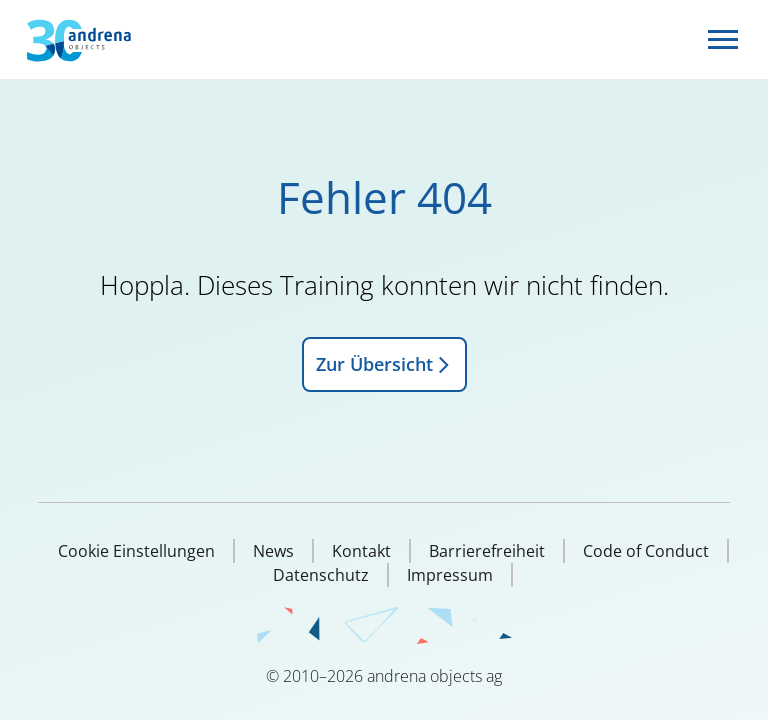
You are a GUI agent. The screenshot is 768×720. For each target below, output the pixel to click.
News (273, 551)
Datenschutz (321, 575)
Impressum (450, 575)
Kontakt (361, 551)
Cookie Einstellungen (136, 551)
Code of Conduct (646, 551)
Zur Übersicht (384, 364)
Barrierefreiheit (487, 551)
